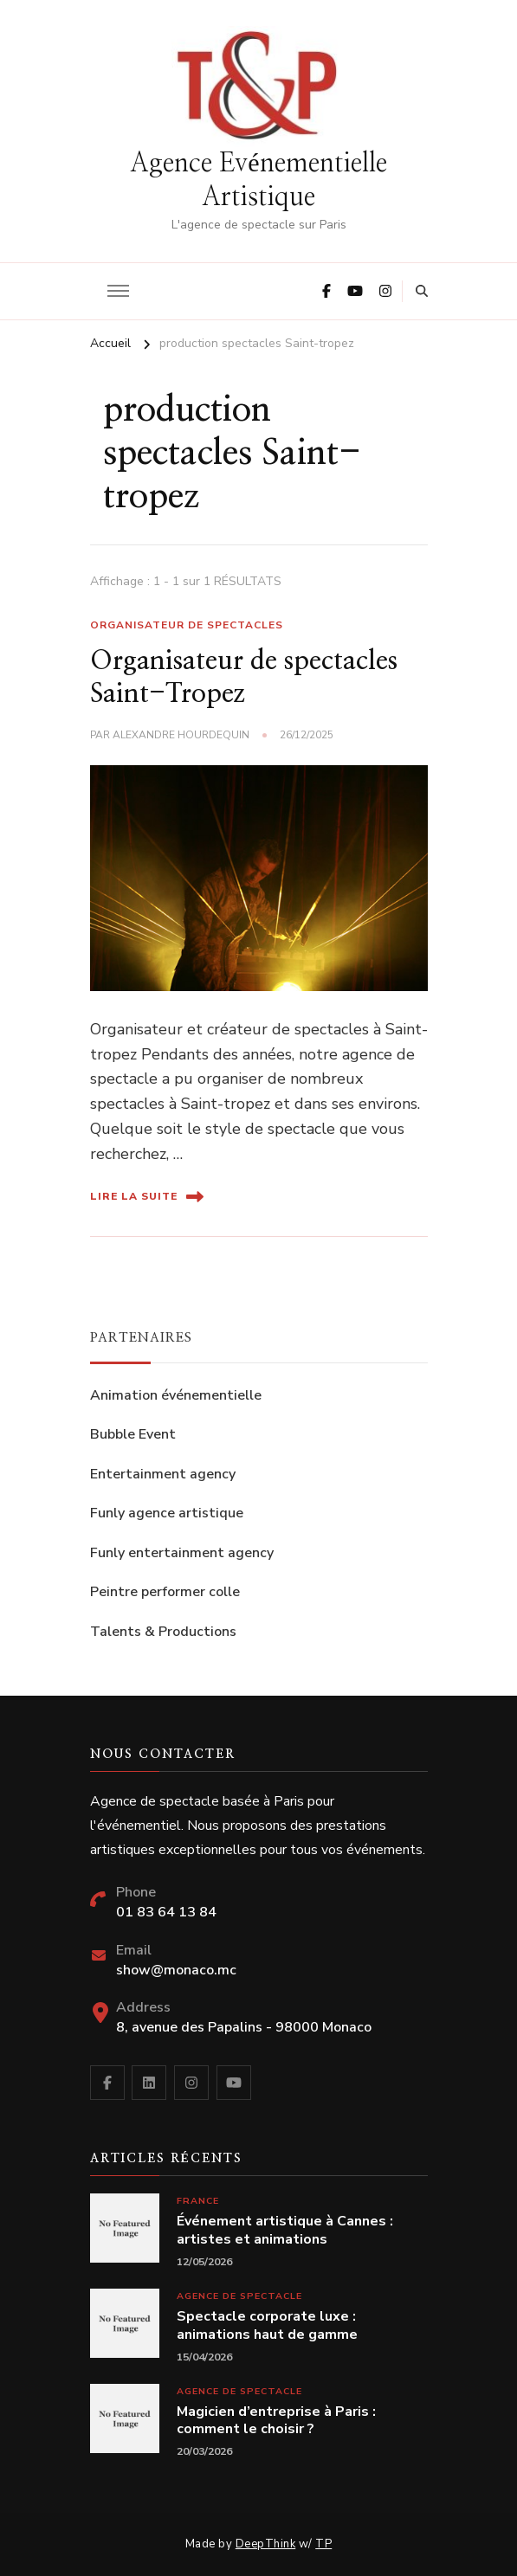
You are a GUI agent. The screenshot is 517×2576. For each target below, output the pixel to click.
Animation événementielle (176, 1395)
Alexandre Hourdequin (181, 735)
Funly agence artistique (166, 1513)
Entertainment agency (163, 1474)
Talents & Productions (163, 1631)
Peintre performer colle (165, 1591)
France (198, 2200)
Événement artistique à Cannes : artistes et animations (285, 2230)
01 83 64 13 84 (166, 1912)
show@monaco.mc (176, 1970)
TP (323, 2544)
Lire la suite (147, 1197)
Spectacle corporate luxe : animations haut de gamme (267, 2326)
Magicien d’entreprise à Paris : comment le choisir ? (276, 2421)
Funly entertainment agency (182, 1552)
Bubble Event (133, 1434)
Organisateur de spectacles (186, 625)
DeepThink (266, 2544)
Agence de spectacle (239, 2295)
